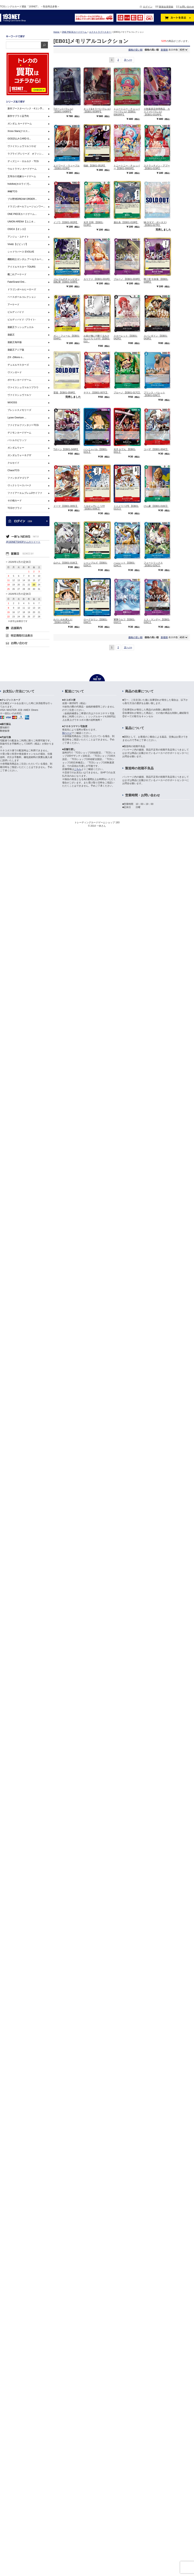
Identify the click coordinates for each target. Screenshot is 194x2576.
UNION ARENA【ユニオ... (21, 221)
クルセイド (13, 462)
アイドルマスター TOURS (21, 266)
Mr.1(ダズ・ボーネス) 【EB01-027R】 (155, 224)
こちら (77, 769)
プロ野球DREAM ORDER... (22, 199)
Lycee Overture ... (17, 417)
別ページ (67, 733)
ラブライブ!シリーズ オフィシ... (25, 153)
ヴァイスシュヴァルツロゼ (22, 146)
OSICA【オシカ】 (17, 229)
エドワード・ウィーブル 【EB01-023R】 (66, 167)
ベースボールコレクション (22, 297)
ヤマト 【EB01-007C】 (96, 392)
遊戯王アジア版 (16, 349)
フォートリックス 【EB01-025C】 (153, 564)
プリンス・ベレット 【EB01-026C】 (154, 394)
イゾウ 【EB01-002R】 (65, 222)
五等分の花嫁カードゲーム (22, 176)
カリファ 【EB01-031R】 (97, 279)
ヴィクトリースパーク (19, 485)
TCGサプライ (15, 508)
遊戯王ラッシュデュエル (21, 327)
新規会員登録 (166, 6)
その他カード (15, 500)
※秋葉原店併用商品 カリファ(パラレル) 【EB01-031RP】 (157, 112)
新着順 (164, 49)
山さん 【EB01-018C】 (65, 562)
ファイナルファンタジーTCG (23, 425)
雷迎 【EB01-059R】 (64, 392)
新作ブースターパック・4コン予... (26, 108)
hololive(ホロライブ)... (19, 184)
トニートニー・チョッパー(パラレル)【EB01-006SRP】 (127, 112)
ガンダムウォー (16, 447)
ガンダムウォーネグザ (19, 455)
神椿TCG (12, 191)
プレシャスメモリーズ (19, 410)
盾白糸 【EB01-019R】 (126, 222)
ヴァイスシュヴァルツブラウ (23, 387)
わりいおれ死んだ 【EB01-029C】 (62, 621)
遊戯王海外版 (15, 342)
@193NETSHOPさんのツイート (23, 542)
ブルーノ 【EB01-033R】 (127, 279)
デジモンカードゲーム (19, 432)
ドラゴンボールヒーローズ (22, 289)
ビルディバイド (16, 312)
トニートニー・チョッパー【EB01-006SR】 (127, 167)
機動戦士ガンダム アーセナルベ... (25, 259)
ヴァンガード (15, 372)
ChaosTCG (13, 470)
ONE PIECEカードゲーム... (22, 214)
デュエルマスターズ (18, 364)
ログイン (147, 6)
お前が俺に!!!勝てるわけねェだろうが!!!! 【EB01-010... (97, 338)
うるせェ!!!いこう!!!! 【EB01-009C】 (94, 507)
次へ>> (128, 59)
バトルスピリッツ (17, 440)
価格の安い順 (135, 49)
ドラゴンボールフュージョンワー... (26, 206)
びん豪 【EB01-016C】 (156, 506)
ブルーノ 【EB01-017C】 (127, 392)
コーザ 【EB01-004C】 (156, 449)
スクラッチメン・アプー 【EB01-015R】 (157, 167)
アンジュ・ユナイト (18, 236)
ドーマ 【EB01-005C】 (65, 506)
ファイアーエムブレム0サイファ (25, 493)
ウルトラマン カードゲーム (22, 168)
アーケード (13, 304)
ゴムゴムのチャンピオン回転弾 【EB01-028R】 (66, 280)
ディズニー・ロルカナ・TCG (23, 161)
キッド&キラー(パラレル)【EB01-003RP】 (97, 110)
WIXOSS (12, 402)
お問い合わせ (187, 6)
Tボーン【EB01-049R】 (66, 449)
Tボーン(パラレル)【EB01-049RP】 (63, 110)
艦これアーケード (17, 274)
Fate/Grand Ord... (17, 282)
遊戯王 (11, 334)
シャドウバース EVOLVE (21, 251)
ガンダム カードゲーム (20, 123)
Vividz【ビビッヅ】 (18, 244)
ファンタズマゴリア (18, 478)
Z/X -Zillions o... (16, 357)
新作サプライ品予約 (18, 116)
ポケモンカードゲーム (19, 380)
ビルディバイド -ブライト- (22, 319)
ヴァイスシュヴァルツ (19, 395)
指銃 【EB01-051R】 (95, 165)
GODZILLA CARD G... (19, 138)
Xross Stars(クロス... (19, 131)
